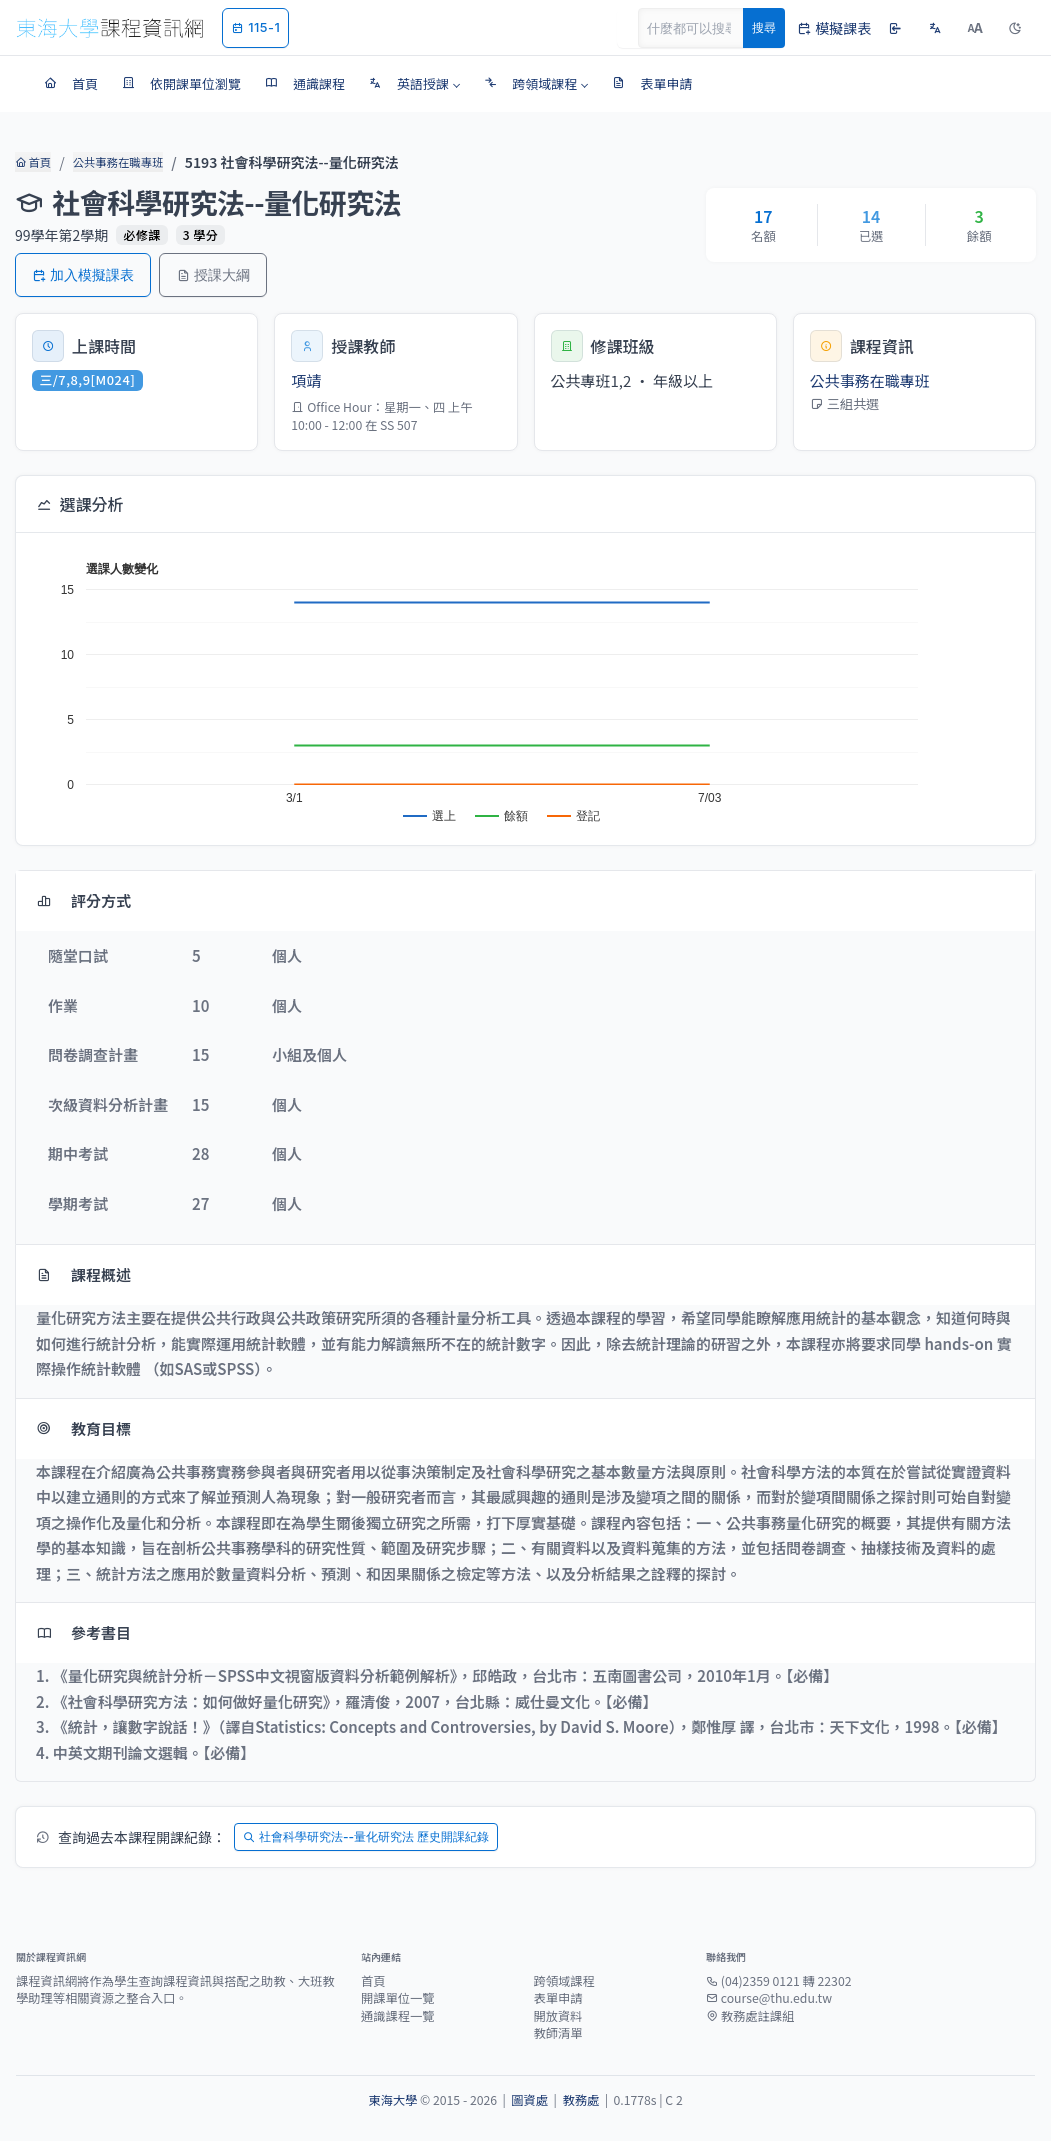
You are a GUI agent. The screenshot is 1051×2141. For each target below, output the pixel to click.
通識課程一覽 (398, 2016)
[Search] (702, 28)
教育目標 (83, 1428)
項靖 (306, 380)
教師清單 (558, 2033)
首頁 (32, 162)
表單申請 (558, 1998)
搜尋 (764, 27)
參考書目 (83, 1632)
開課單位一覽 (398, 1998)
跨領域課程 (564, 1981)
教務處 (580, 2100)
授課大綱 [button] (213, 274)
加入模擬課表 (83, 274)
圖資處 (529, 2100)
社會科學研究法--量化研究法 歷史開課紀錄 (366, 1836)
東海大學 (392, 2100)
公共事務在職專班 (116, 162)
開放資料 (558, 2016)
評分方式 (83, 900)
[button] (414, 84)
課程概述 (83, 1274)
